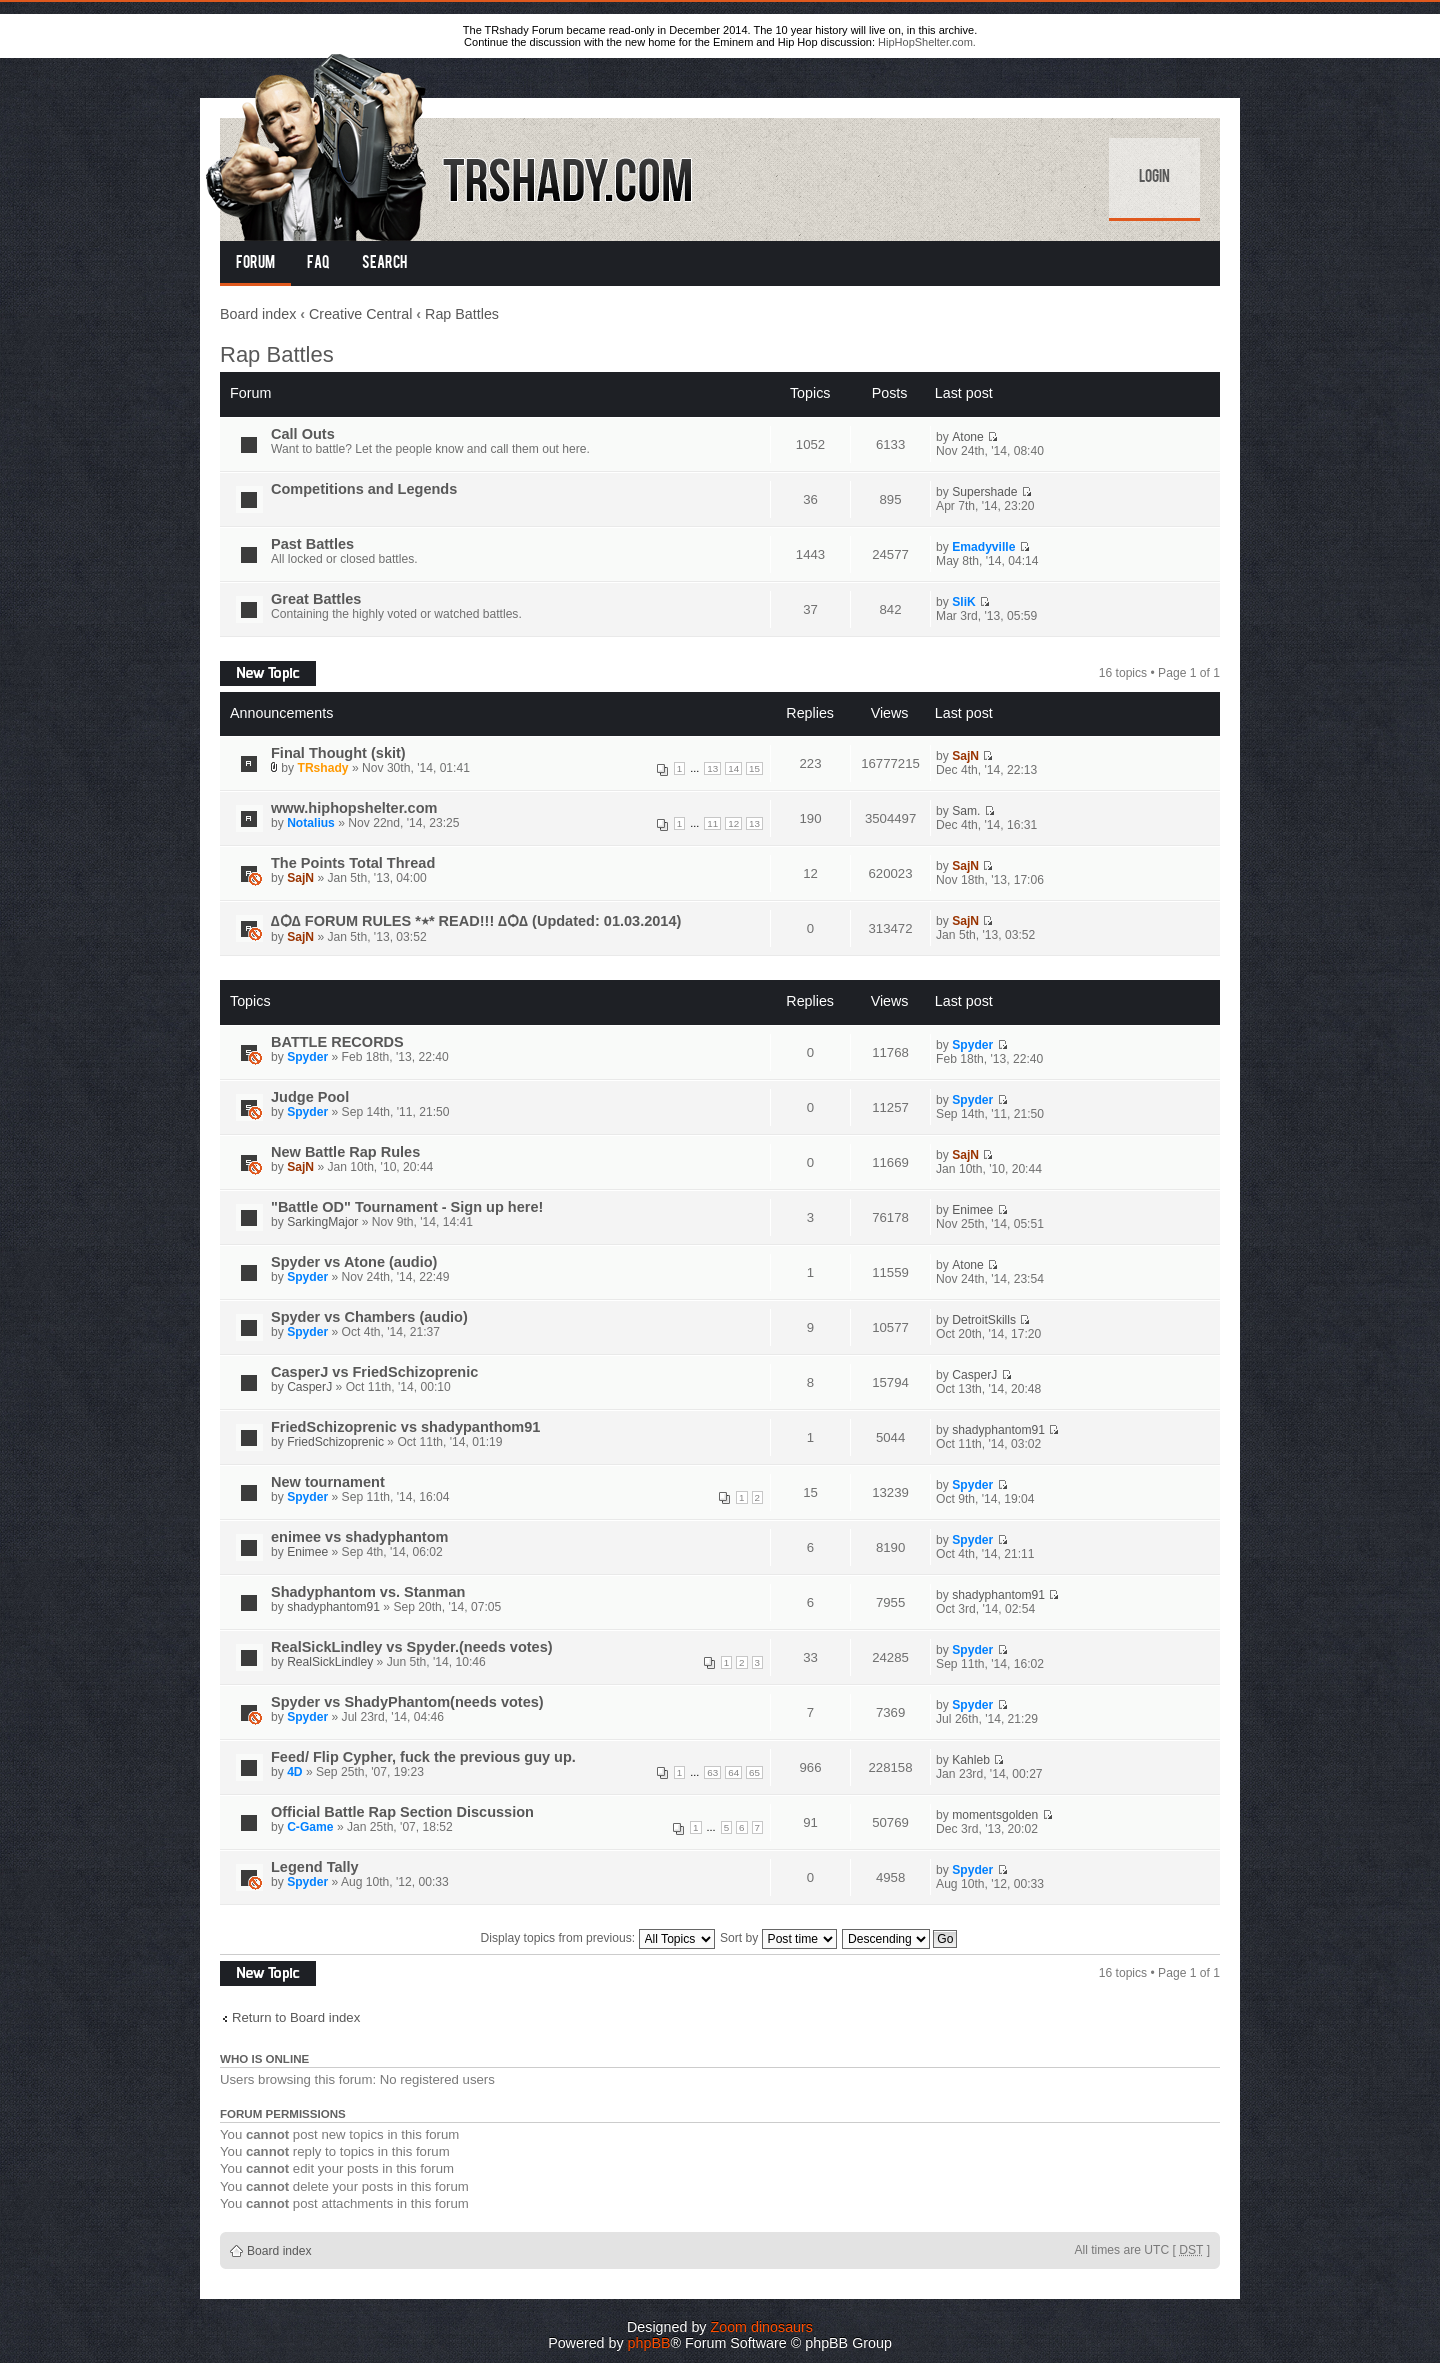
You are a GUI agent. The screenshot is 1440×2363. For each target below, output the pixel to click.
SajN (965, 756)
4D (294, 1772)
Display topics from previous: (598, 1938)
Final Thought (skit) (338, 753)
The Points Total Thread (353, 863)
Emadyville (983, 547)
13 (712, 768)
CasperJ (309, 1387)
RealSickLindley (330, 1662)
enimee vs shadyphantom (359, 1537)
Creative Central (360, 314)
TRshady (323, 768)
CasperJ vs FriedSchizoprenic (374, 1372)
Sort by (778, 1938)
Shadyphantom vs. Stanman (368, 1592)
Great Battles (316, 599)
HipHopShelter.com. (927, 42)
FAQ (318, 264)
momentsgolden (995, 1815)
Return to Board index (296, 2017)
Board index (258, 314)
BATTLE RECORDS (337, 1042)
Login (1154, 178)
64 (733, 1772)
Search (384, 264)
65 (754, 1772)
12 (733, 823)
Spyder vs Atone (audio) (354, 1262)
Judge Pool (310, 1097)
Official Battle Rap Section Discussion (402, 1812)
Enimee (972, 1210)
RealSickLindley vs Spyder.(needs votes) (412, 1647)
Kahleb (971, 1760)
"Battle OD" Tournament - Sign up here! (407, 1207)
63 (712, 1772)
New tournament (328, 1482)
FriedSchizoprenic (335, 1442)
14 (733, 768)
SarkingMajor (322, 1222)
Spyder (307, 1057)
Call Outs (303, 434)
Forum (255, 264)
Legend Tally (315, 1867)
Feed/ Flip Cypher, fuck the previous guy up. (423, 1757)
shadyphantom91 (998, 1430)
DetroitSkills (984, 1320)
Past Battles (312, 544)
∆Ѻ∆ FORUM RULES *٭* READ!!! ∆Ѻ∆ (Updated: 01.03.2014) (476, 921)
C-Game (310, 1827)
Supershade (984, 492)
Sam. (966, 811)
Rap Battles (462, 314)
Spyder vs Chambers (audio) (369, 1317)
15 (754, 768)
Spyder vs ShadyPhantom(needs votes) (407, 1702)
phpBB (649, 2343)
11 (712, 823)
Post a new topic (268, 673)
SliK (964, 602)
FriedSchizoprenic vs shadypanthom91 (405, 1427)
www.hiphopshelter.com (354, 808)
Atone (968, 437)
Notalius (311, 823)
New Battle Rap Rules (345, 1152)
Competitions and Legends (364, 489)
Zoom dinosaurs (761, 2327)
